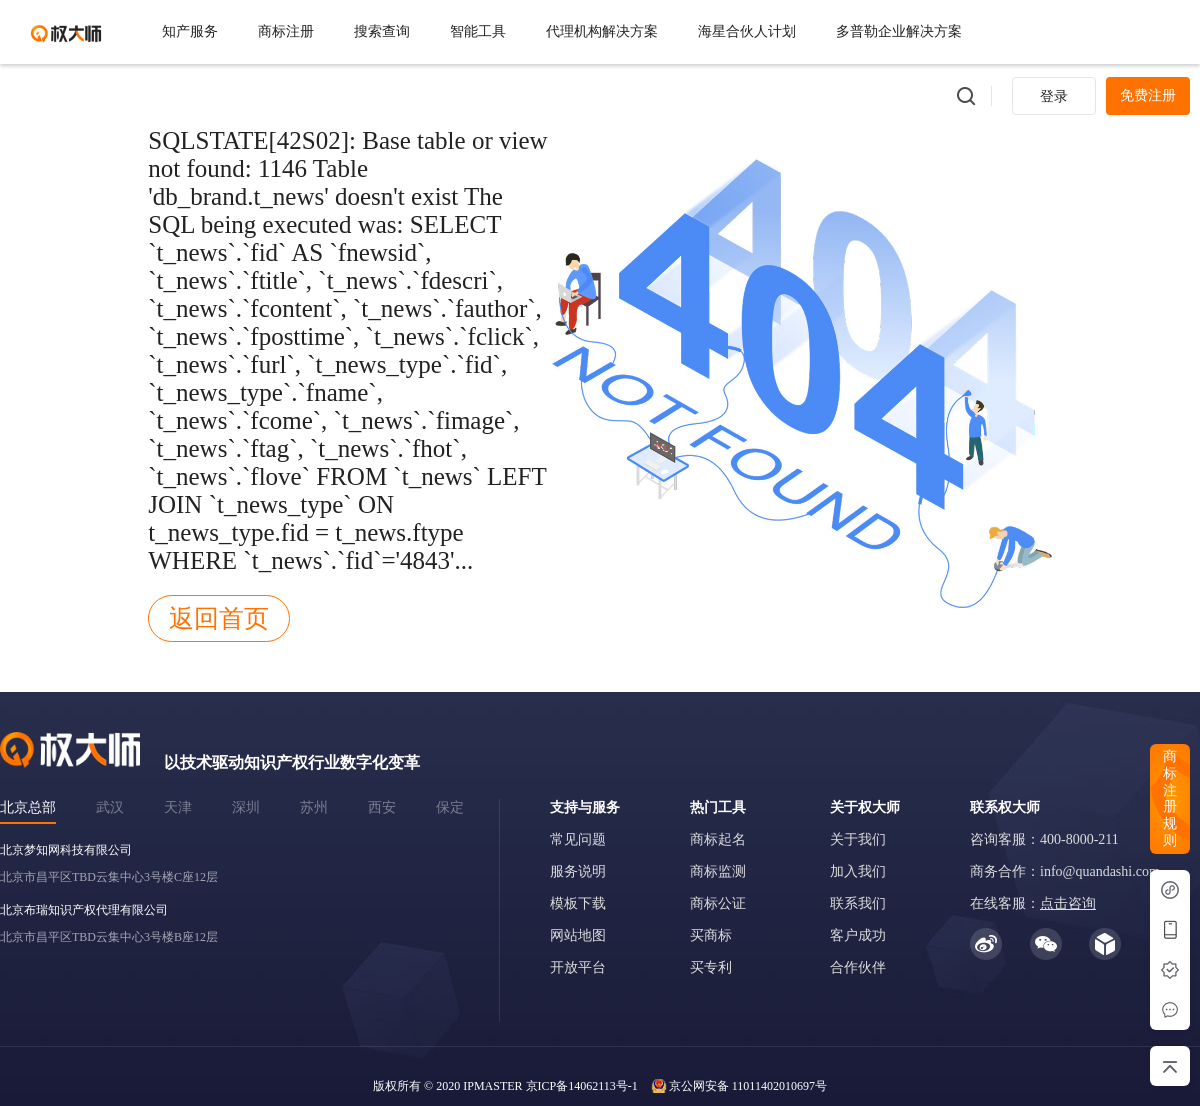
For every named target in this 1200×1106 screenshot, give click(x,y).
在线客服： (1033, 903)
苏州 (314, 807)
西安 (382, 807)
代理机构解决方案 (602, 31)
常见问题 (578, 839)
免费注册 (1148, 95)
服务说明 (578, 871)
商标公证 (718, 903)
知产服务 (190, 31)
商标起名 (718, 839)
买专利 (711, 967)
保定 (450, 807)
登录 (1054, 96)
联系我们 (858, 903)
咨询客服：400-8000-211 (1044, 839)
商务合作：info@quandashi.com (1065, 871)
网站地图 (578, 935)
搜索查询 (382, 31)
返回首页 (219, 618)
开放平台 (578, 967)
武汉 (110, 807)
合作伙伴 (858, 967)
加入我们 (858, 871)
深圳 (246, 807)
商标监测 (718, 871)
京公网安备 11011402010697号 (748, 1086)
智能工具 (478, 31)
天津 (178, 807)
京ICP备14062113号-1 (582, 1086)
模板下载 (578, 903)
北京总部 (28, 807)
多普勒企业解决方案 (899, 31)
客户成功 (858, 935)
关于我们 (858, 839)
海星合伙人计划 (747, 31)
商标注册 (286, 31)
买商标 (711, 935)
